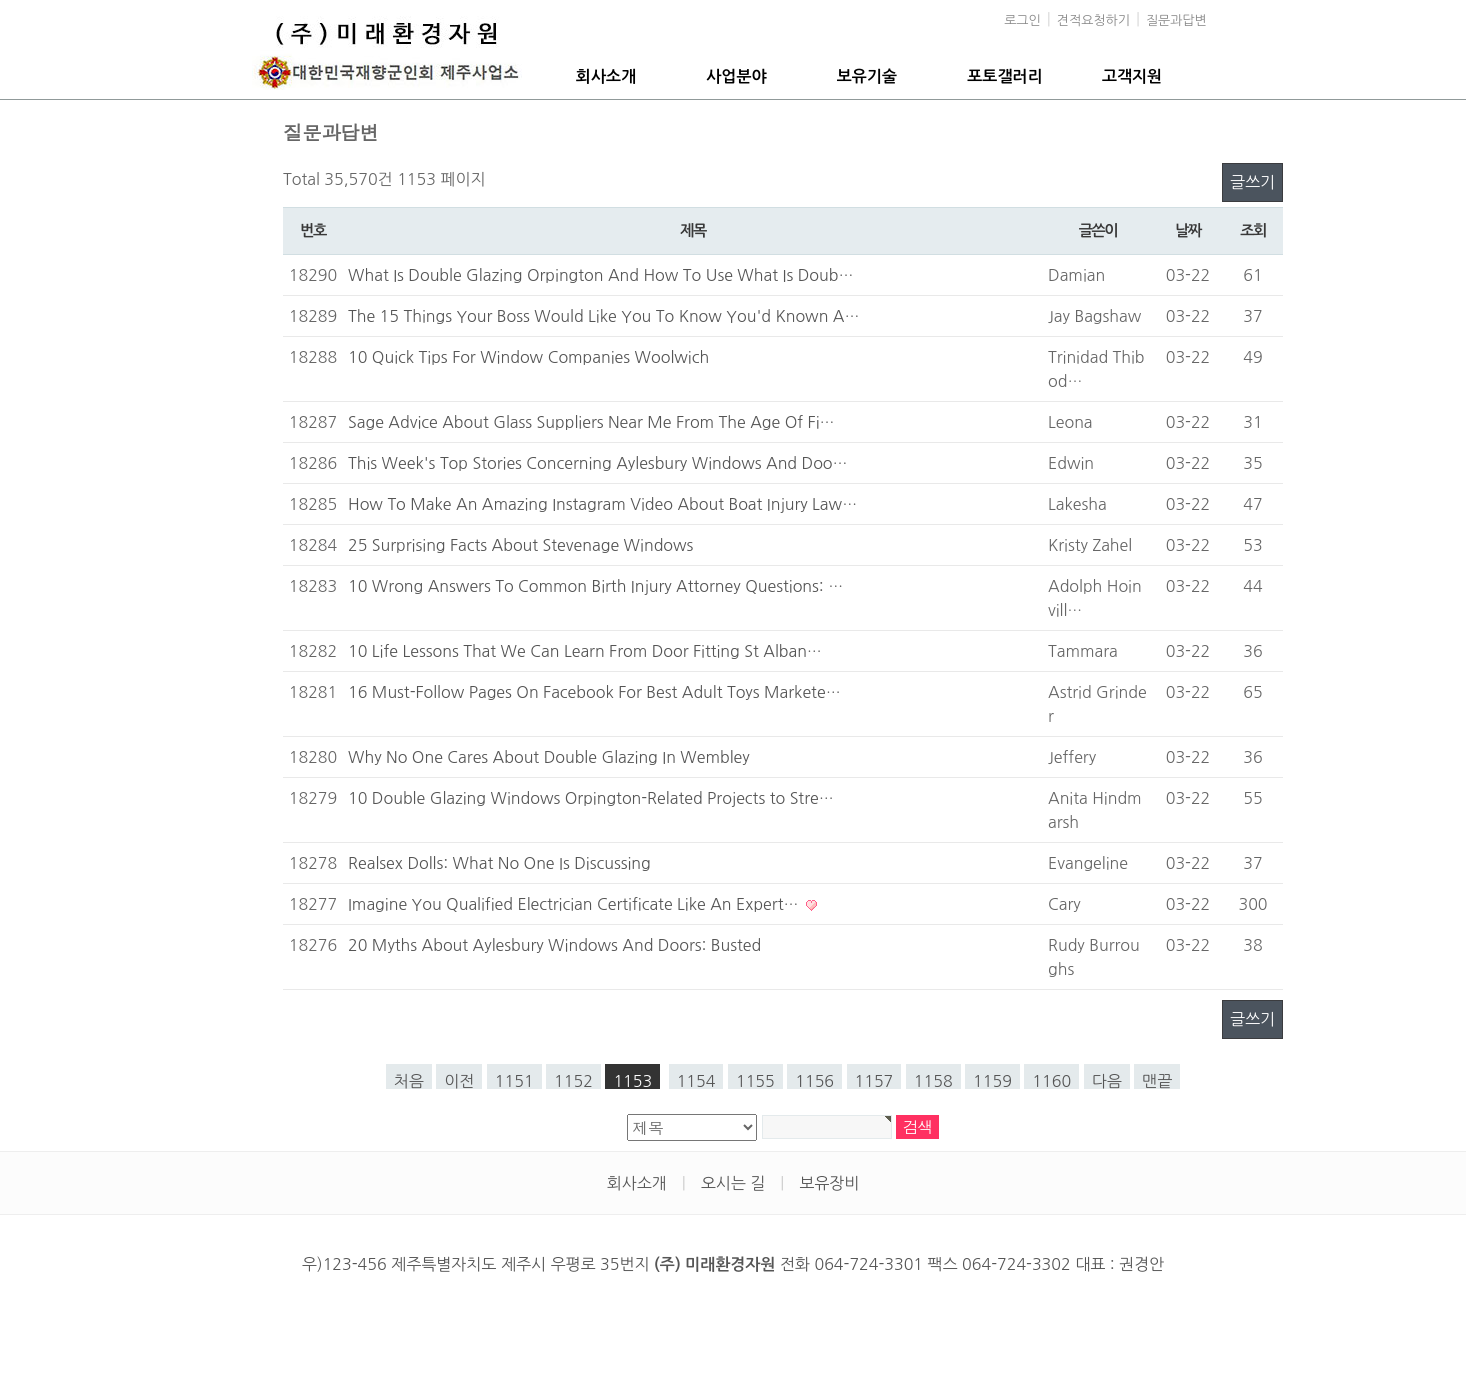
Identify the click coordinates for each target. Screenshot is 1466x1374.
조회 (1253, 230)
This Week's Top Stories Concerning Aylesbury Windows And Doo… (598, 463)
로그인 (1022, 20)
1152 (573, 1081)
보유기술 (867, 76)
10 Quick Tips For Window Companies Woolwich (528, 357)
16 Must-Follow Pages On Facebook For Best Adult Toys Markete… (594, 692)
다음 (1107, 1081)
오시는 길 (733, 1183)
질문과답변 (1176, 20)
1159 (992, 1081)
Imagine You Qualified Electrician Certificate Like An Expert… (575, 904)
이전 (459, 1081)
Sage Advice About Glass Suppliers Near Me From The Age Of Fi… (591, 422)
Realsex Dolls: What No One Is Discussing (499, 863)
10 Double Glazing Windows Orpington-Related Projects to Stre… (591, 798)
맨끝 (1157, 1081)
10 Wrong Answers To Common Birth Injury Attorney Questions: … (595, 586)
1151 (514, 1081)
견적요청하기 (1093, 20)
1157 (874, 1081)
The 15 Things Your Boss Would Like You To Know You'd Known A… (604, 316)
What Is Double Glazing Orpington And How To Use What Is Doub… (600, 275)
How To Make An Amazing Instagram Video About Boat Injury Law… (602, 504)
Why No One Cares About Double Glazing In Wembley (549, 757)
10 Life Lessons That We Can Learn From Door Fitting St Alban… (585, 651)
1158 (933, 1081)
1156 (814, 1081)
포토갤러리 (1004, 76)
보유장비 (829, 1183)
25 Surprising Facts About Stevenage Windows (520, 545)
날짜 (1188, 230)
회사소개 (606, 76)
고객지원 (1132, 76)
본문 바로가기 (0, 0)
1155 (755, 1081)
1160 (1051, 1081)
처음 (409, 1081)
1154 (696, 1081)
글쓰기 (1252, 182)
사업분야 (736, 76)
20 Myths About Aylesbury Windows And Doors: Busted (554, 945)
